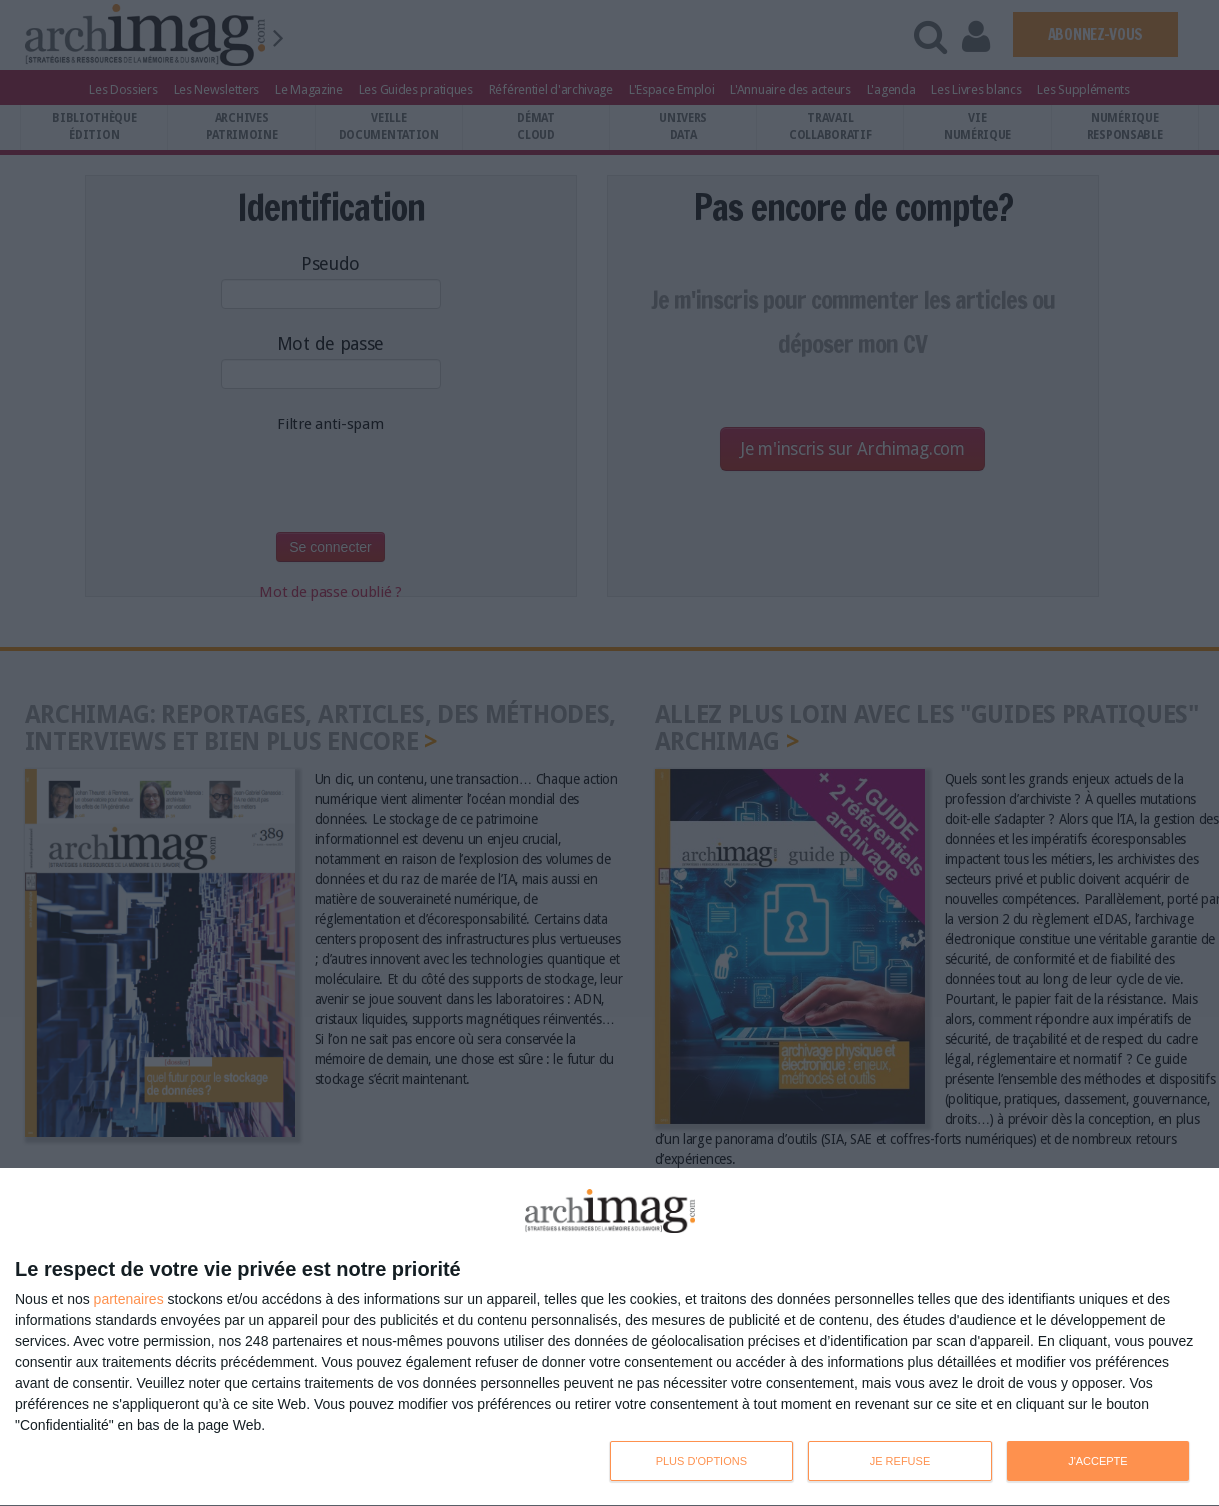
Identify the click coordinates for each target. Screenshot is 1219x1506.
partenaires (129, 1299)
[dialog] (609, 1337)
